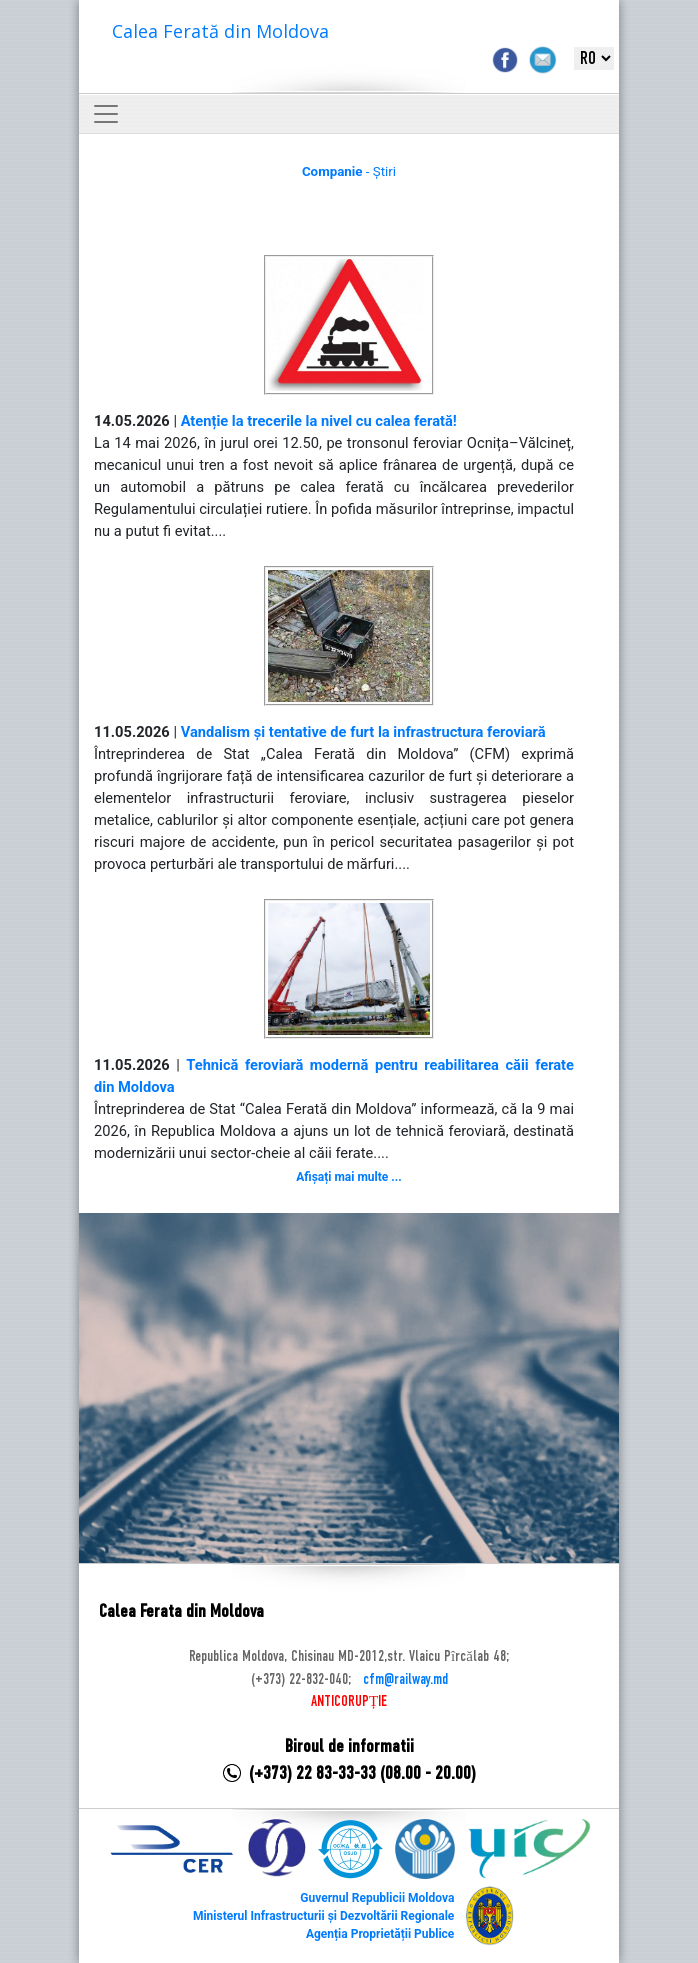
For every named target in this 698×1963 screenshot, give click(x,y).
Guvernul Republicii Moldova (377, 1898)
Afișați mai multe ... (348, 1177)
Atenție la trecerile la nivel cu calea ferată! (319, 421)
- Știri (349, 171)
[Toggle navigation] (106, 114)
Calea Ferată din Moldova (220, 31)
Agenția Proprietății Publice (380, 1934)
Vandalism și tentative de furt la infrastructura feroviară (363, 732)
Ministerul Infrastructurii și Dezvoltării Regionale (323, 1916)
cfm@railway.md (405, 1680)
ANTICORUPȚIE (349, 1702)
